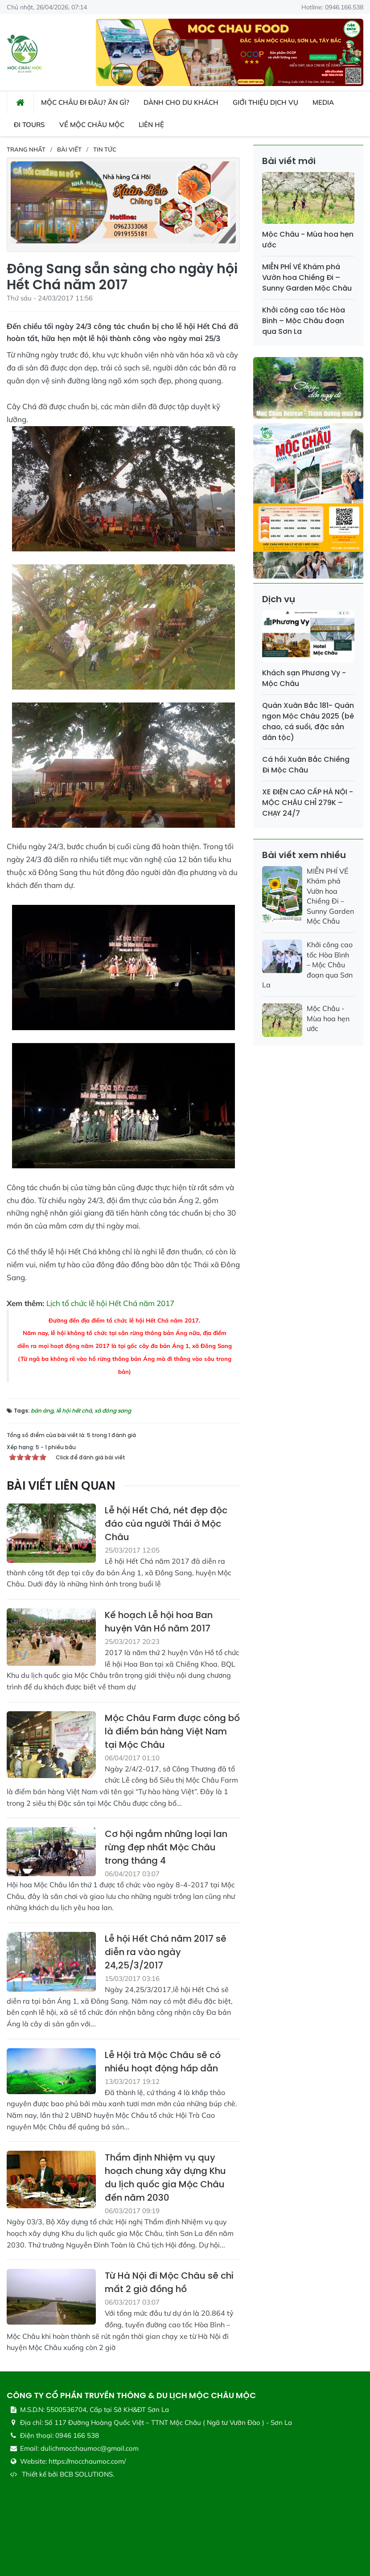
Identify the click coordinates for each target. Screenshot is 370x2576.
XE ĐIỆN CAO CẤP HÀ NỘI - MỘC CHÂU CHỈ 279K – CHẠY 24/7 (307, 802)
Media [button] (323, 102)
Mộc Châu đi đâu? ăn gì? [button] (85, 102)
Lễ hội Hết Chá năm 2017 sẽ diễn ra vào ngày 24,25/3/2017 (165, 1952)
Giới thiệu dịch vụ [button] (265, 102)
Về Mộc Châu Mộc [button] (91, 124)
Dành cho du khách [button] (181, 102)
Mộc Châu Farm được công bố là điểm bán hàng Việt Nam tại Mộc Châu (172, 1731)
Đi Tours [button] (29, 124)
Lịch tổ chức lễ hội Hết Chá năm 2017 (110, 1303)
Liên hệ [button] (151, 124)
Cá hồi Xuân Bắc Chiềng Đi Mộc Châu (305, 764)
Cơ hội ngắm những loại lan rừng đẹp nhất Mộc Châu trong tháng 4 (166, 1847)
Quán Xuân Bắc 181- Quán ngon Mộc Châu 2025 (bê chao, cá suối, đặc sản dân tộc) (308, 721)
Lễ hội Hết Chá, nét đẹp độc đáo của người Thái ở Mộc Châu (166, 1523)
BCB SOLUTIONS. (87, 2474)
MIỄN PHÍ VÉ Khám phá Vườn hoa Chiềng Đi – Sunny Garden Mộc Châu (307, 277)
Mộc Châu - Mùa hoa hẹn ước (328, 1018)
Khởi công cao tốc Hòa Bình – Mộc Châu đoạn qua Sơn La (303, 321)
